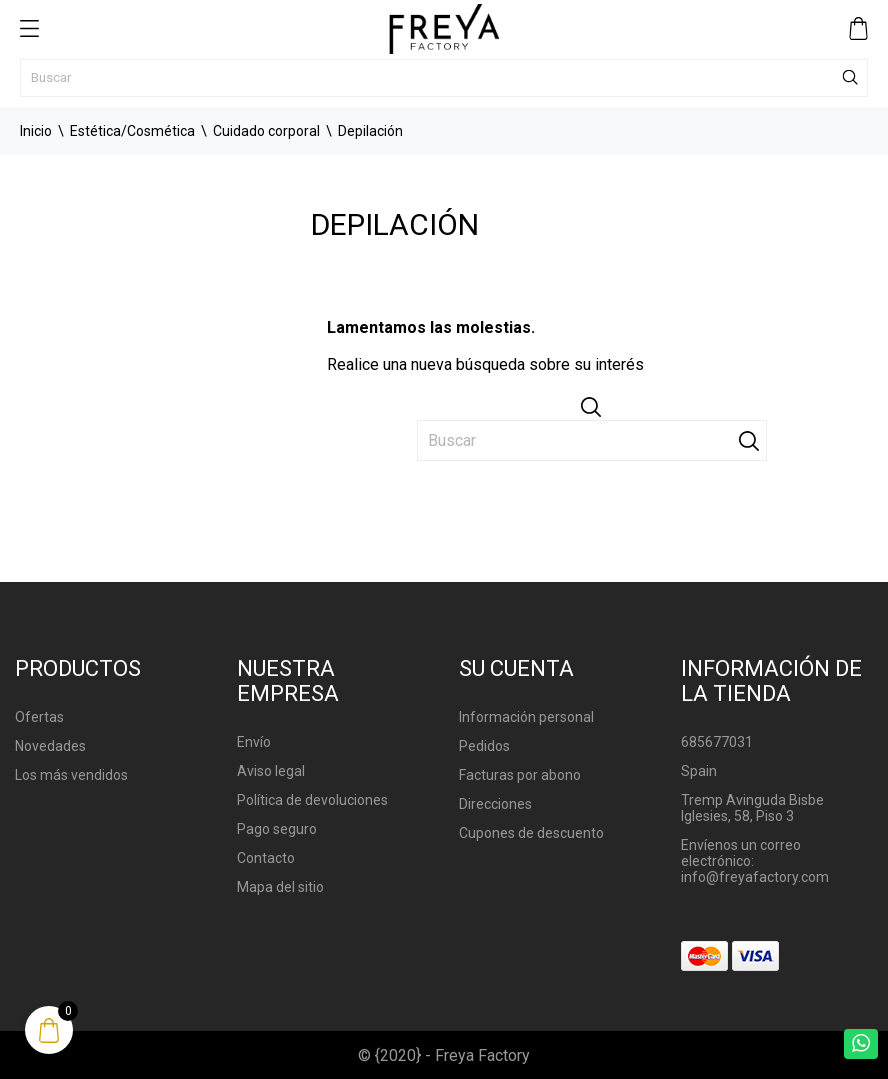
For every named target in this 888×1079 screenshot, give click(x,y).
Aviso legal (271, 771)
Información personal (526, 717)
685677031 (717, 742)
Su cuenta (516, 668)
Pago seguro (277, 829)
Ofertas (39, 717)
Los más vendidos (71, 775)
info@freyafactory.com (755, 877)
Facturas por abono (520, 775)
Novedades (50, 746)
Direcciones (495, 804)
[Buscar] (444, 78)
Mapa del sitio (280, 887)
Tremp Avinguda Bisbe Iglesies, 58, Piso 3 (752, 808)
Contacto (266, 858)
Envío (254, 742)
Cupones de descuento (531, 833)
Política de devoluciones (312, 800)
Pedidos (484, 746)
